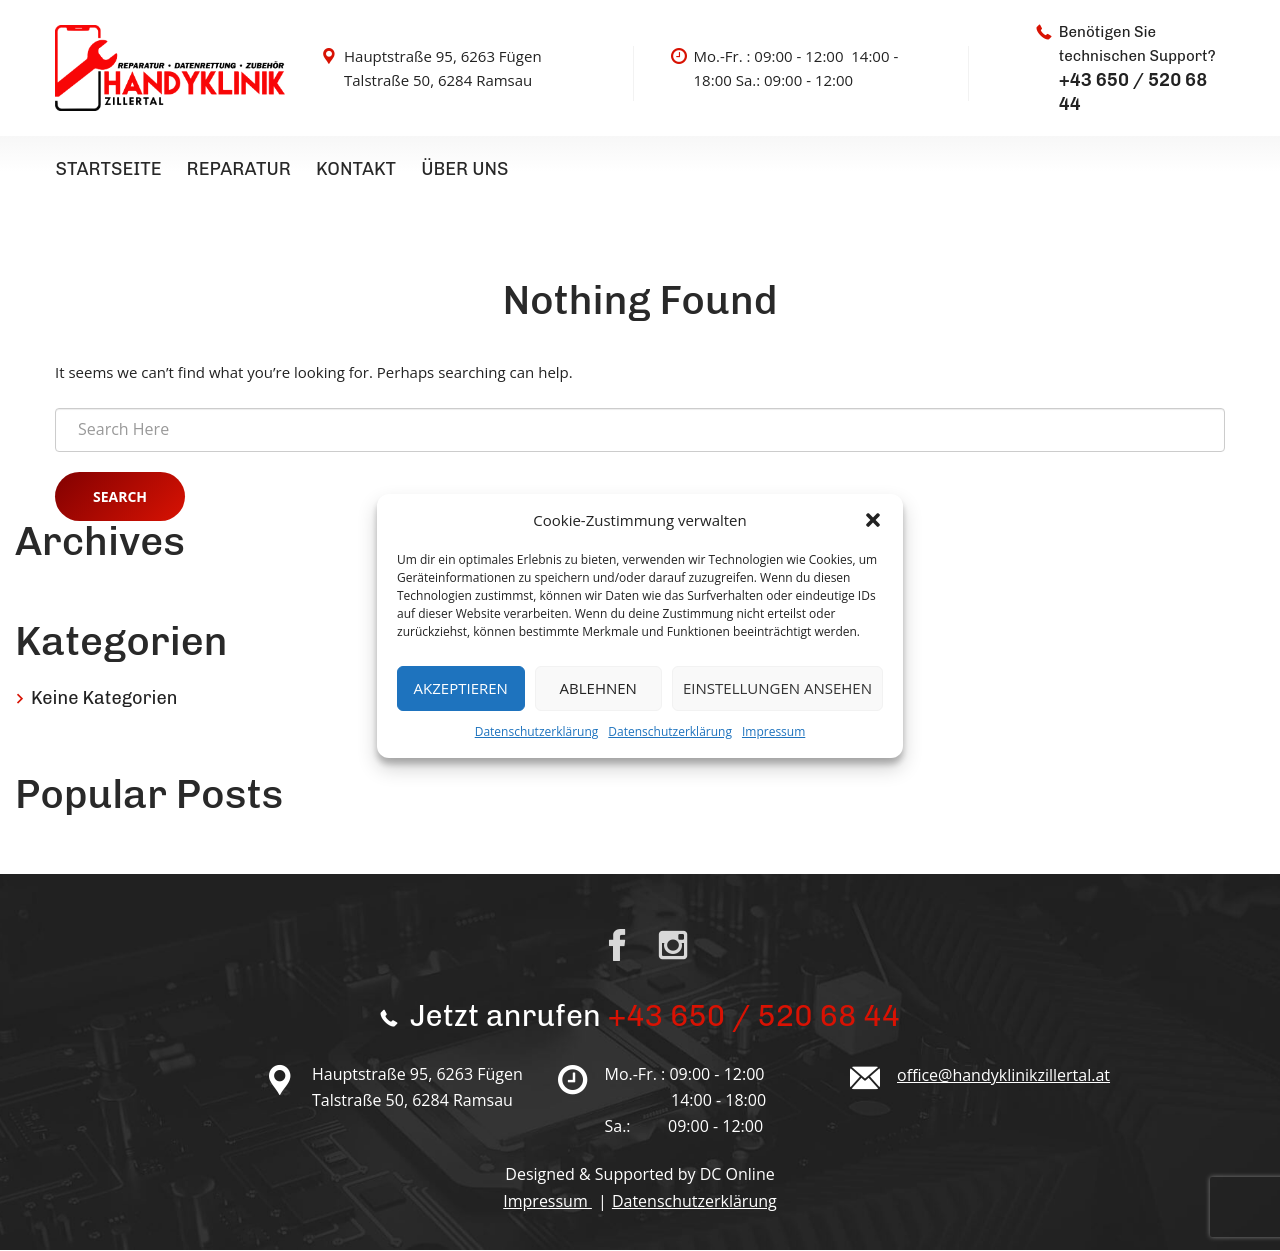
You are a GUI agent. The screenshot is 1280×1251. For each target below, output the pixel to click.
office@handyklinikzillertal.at (1003, 1076)
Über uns (460, 169)
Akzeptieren (461, 688)
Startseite (108, 169)
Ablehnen (598, 688)
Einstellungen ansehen (777, 688)
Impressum (773, 731)
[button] (873, 520)
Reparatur (237, 169)
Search (120, 497)
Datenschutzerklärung (537, 731)
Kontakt (353, 169)
